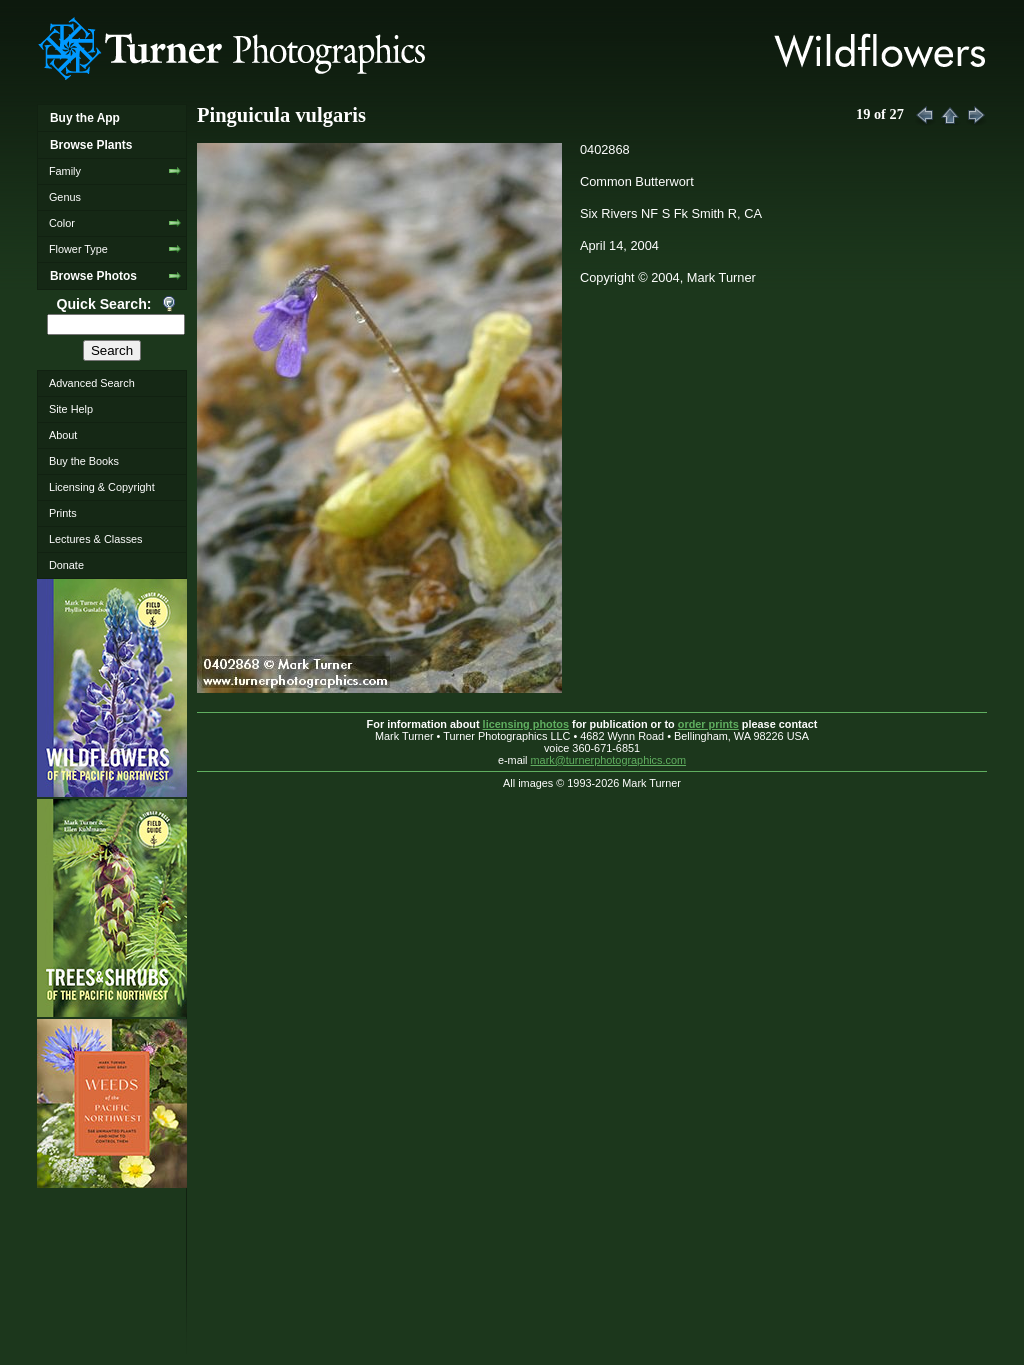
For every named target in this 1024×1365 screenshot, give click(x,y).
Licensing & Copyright (102, 487)
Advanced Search (92, 383)
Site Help (71, 409)
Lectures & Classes (96, 539)
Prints (63, 513)
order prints (708, 724)
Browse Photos (93, 276)
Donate (66, 565)
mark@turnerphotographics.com (609, 760)
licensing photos (526, 724)
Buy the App (85, 118)
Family (65, 171)
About (63, 435)
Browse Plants (91, 145)
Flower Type (78, 249)
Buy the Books (84, 461)
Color (62, 223)
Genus (65, 197)
